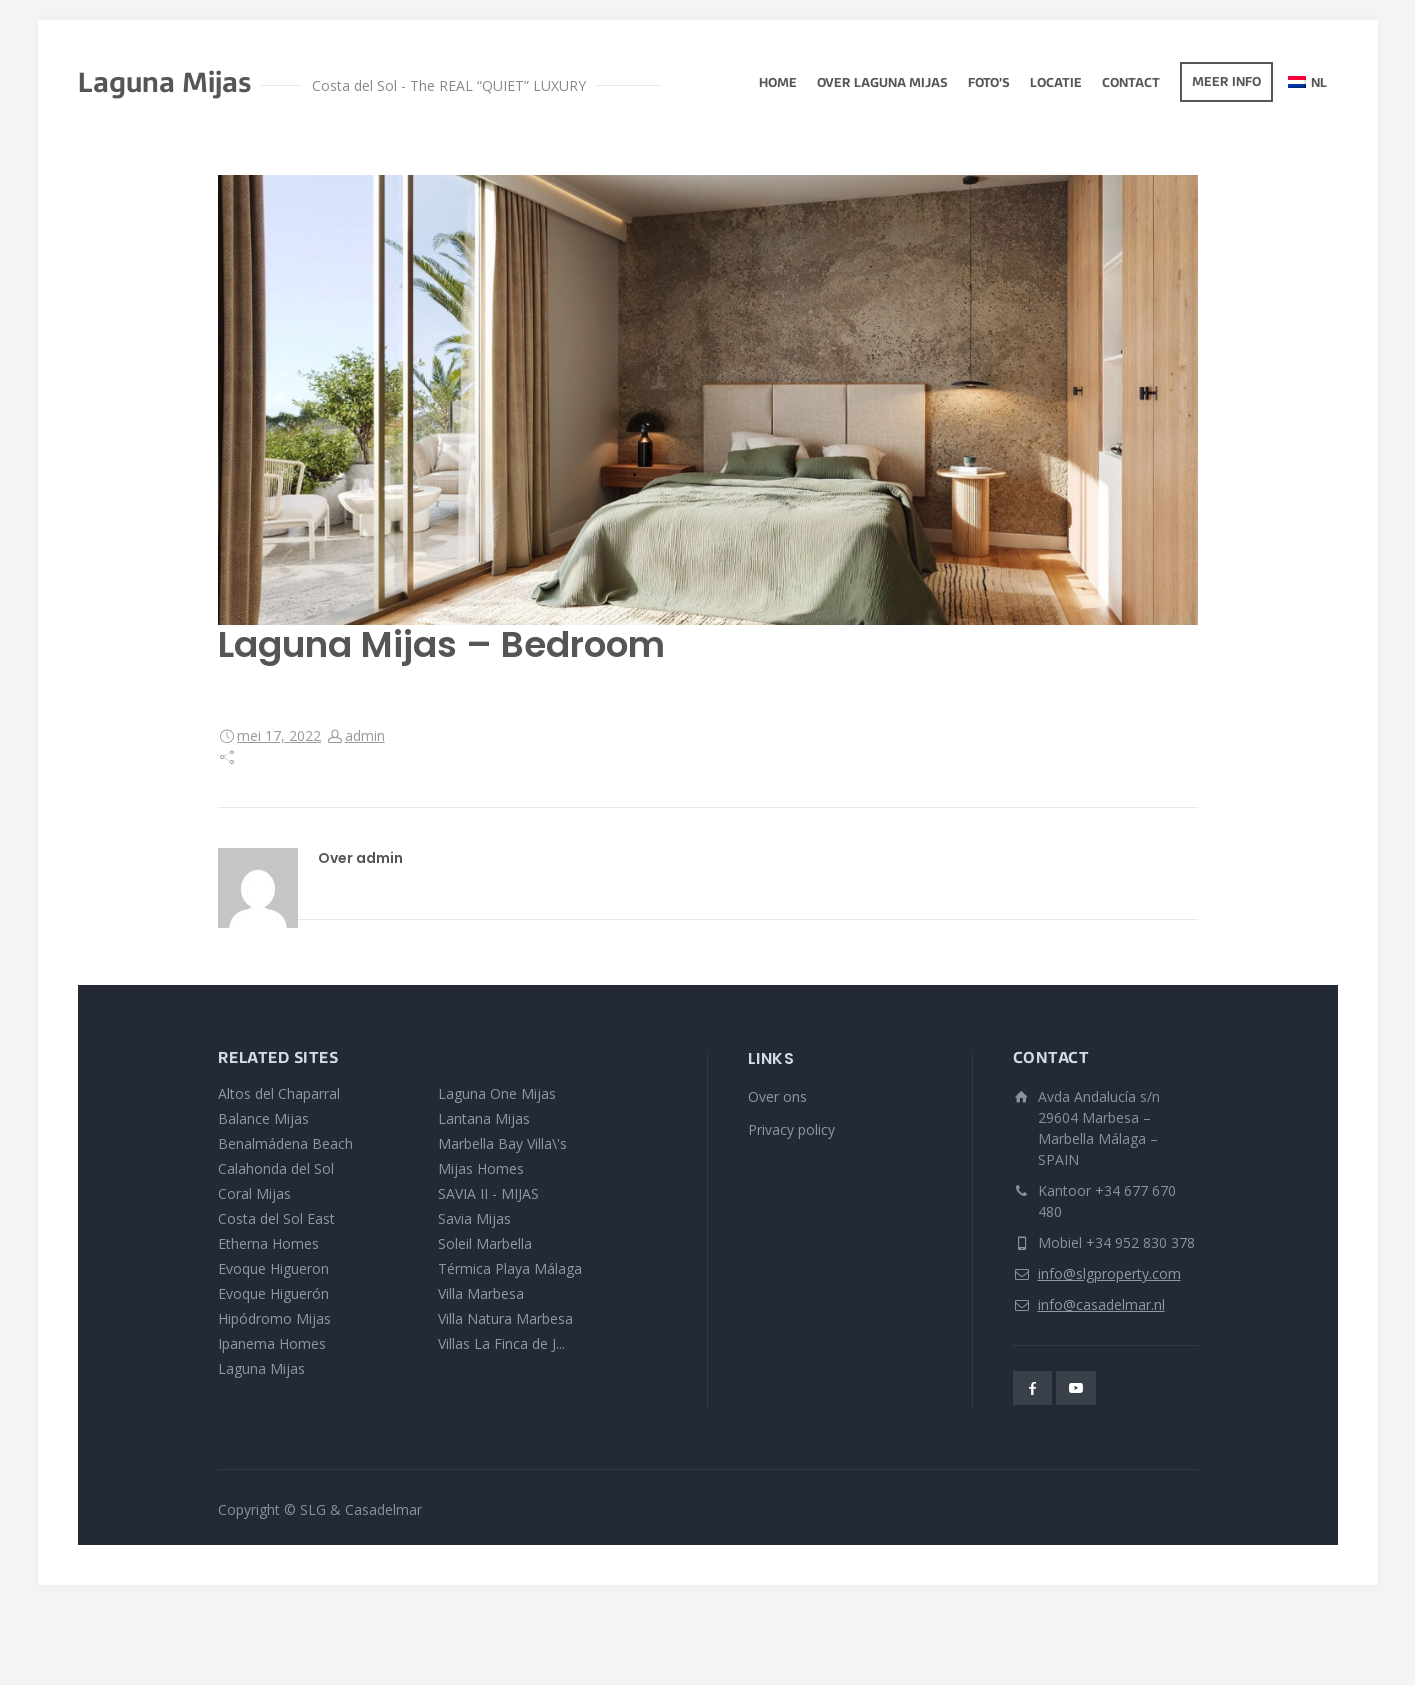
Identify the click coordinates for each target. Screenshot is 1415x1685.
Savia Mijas (474, 1218)
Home (778, 84)
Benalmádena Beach (285, 1143)
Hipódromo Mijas (274, 1318)
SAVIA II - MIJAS (488, 1193)
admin (365, 735)
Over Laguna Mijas (882, 84)
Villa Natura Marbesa (505, 1318)
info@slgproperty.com (1109, 1273)
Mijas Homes (481, 1168)
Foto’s (989, 84)
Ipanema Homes (272, 1343)
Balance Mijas (263, 1118)
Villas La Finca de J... (501, 1343)
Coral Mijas (254, 1193)
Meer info (1226, 83)
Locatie (1056, 84)
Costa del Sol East (276, 1218)
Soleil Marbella (485, 1243)
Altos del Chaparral (279, 1093)
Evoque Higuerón (273, 1293)
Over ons (777, 1096)
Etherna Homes (268, 1243)
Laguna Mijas (261, 1368)
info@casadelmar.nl (1101, 1304)
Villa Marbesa (481, 1293)
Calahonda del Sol (276, 1168)
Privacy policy (791, 1129)
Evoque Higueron (273, 1268)
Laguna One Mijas (497, 1093)
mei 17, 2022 (279, 735)
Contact (1131, 84)
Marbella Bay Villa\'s (502, 1143)
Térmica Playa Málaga (510, 1268)
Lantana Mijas (484, 1118)
